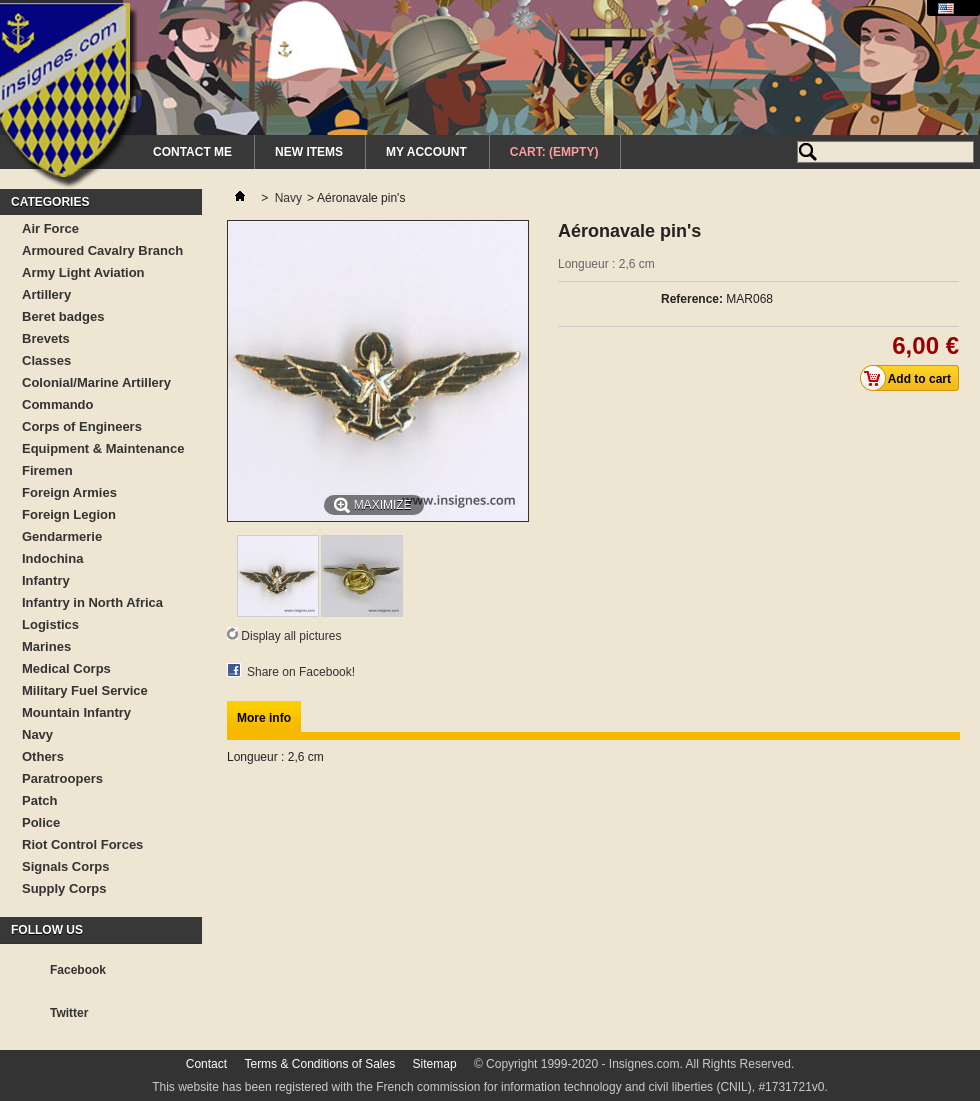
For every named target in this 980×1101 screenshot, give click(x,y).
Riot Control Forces (82, 844)
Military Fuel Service (85, 690)
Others (43, 756)
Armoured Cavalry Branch (102, 250)
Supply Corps (64, 888)
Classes (46, 360)
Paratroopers (62, 778)
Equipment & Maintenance (103, 448)
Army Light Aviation (83, 272)
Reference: (692, 299)
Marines (46, 646)
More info (264, 718)
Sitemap (435, 1064)
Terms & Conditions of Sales (319, 1064)
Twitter (69, 1013)
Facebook (78, 970)
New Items (309, 152)
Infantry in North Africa (92, 602)
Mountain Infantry (76, 712)
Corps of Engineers (82, 426)
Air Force (50, 228)
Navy (37, 734)
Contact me (192, 152)
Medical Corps (66, 668)
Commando (58, 404)
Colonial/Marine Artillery (96, 382)
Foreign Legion (69, 514)
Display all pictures (291, 636)
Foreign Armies (69, 492)
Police (41, 822)
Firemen (47, 470)
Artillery (46, 294)
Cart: (554, 152)
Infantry (46, 580)
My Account (426, 152)
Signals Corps (65, 866)
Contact (206, 1064)
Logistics (50, 624)
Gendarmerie (62, 536)
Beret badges (63, 316)
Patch (39, 800)
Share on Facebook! (301, 672)
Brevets (46, 338)
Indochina (52, 558)
